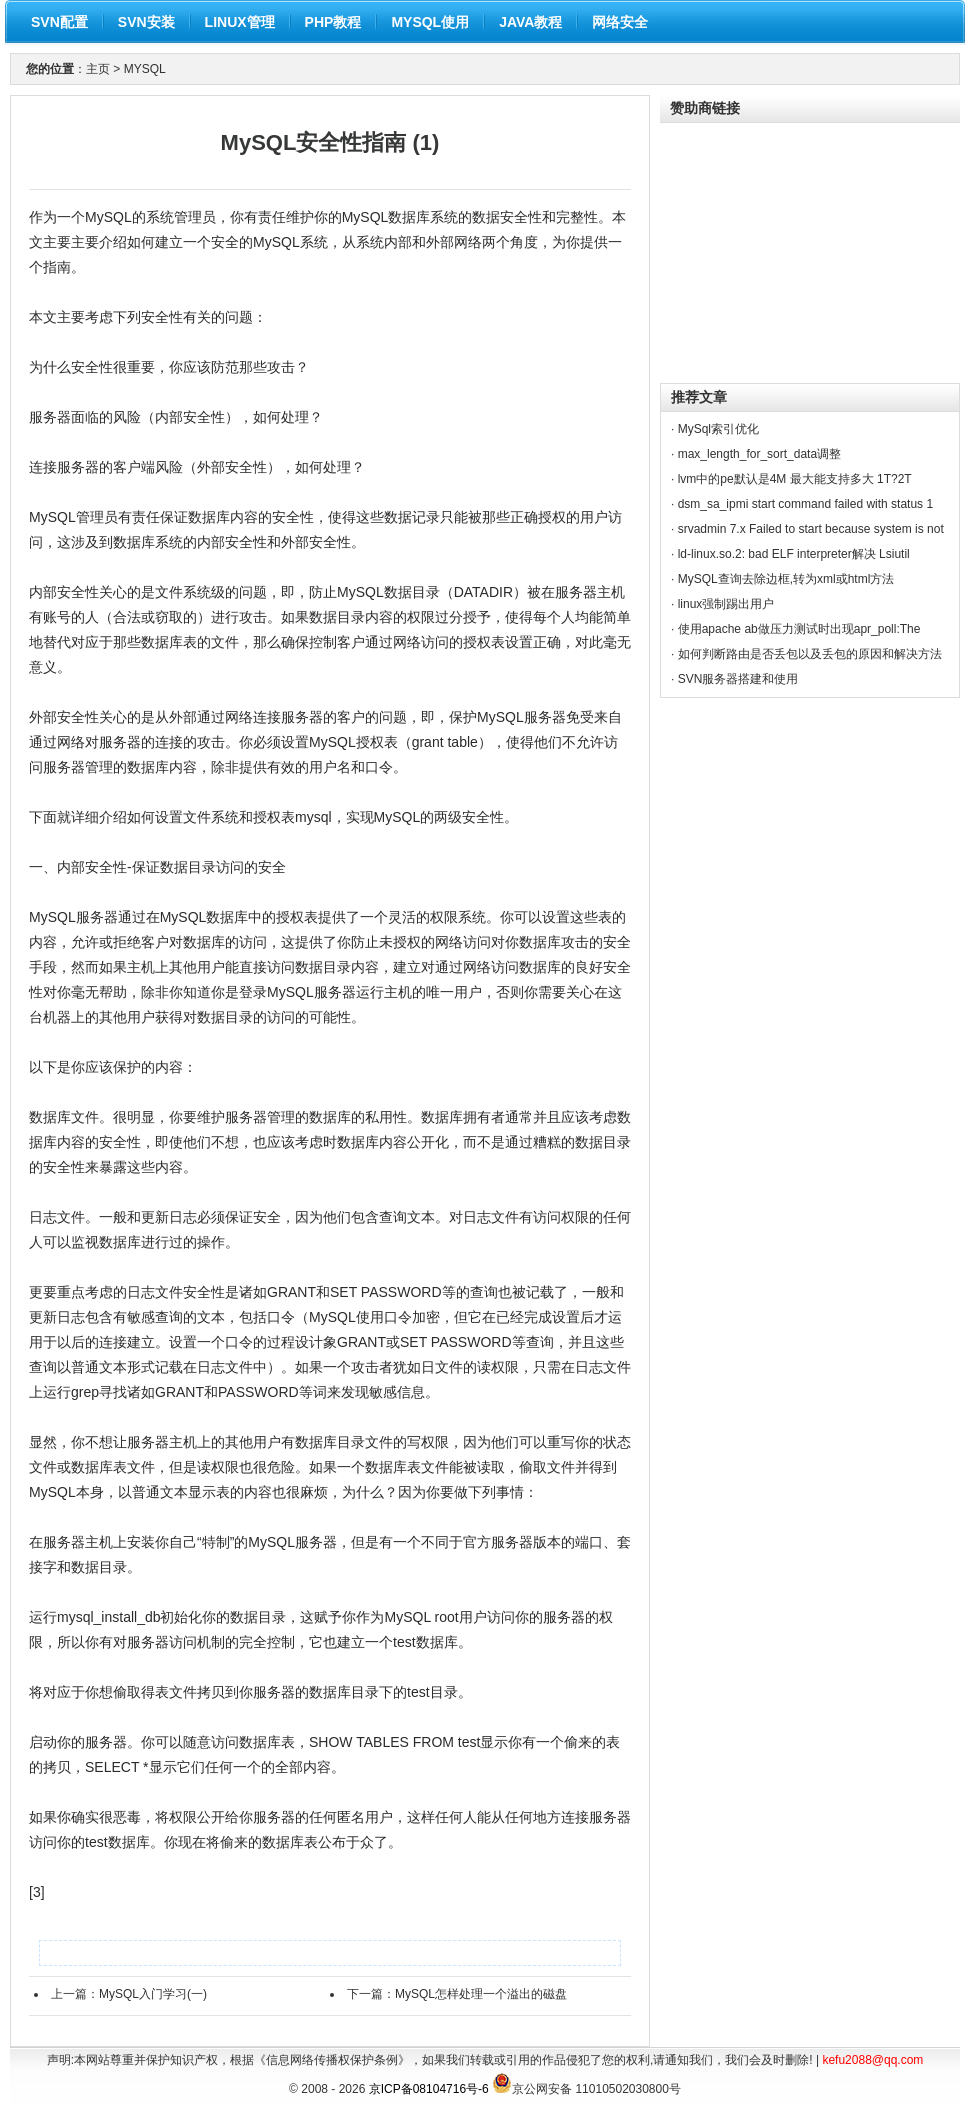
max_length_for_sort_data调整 (759, 454)
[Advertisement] (810, 248)
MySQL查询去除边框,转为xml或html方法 (786, 579)
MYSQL (145, 69)
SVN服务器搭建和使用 (738, 679)
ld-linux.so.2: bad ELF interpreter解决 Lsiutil (794, 554)
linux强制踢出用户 (726, 604)
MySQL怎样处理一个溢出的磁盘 (481, 1994)
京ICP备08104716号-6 (429, 2089)
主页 (98, 69)
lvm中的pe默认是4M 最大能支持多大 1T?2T (795, 479)
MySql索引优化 (718, 429)
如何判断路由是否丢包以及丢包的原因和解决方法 (810, 654)
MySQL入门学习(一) (153, 1994)
